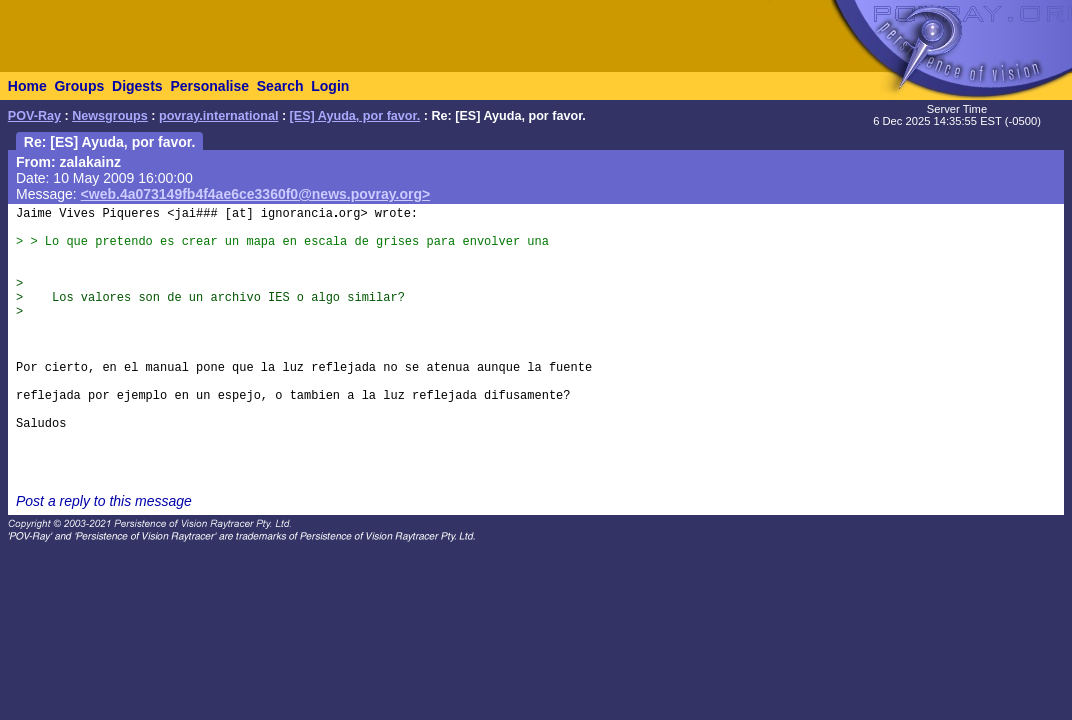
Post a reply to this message (104, 501)
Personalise (209, 86)
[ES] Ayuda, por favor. (355, 116)
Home (27, 86)
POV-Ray (34, 116)
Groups (79, 86)
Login (330, 86)
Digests (137, 86)
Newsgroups (110, 116)
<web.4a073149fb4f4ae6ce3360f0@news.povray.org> (256, 194)
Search (280, 86)
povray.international (218, 116)
